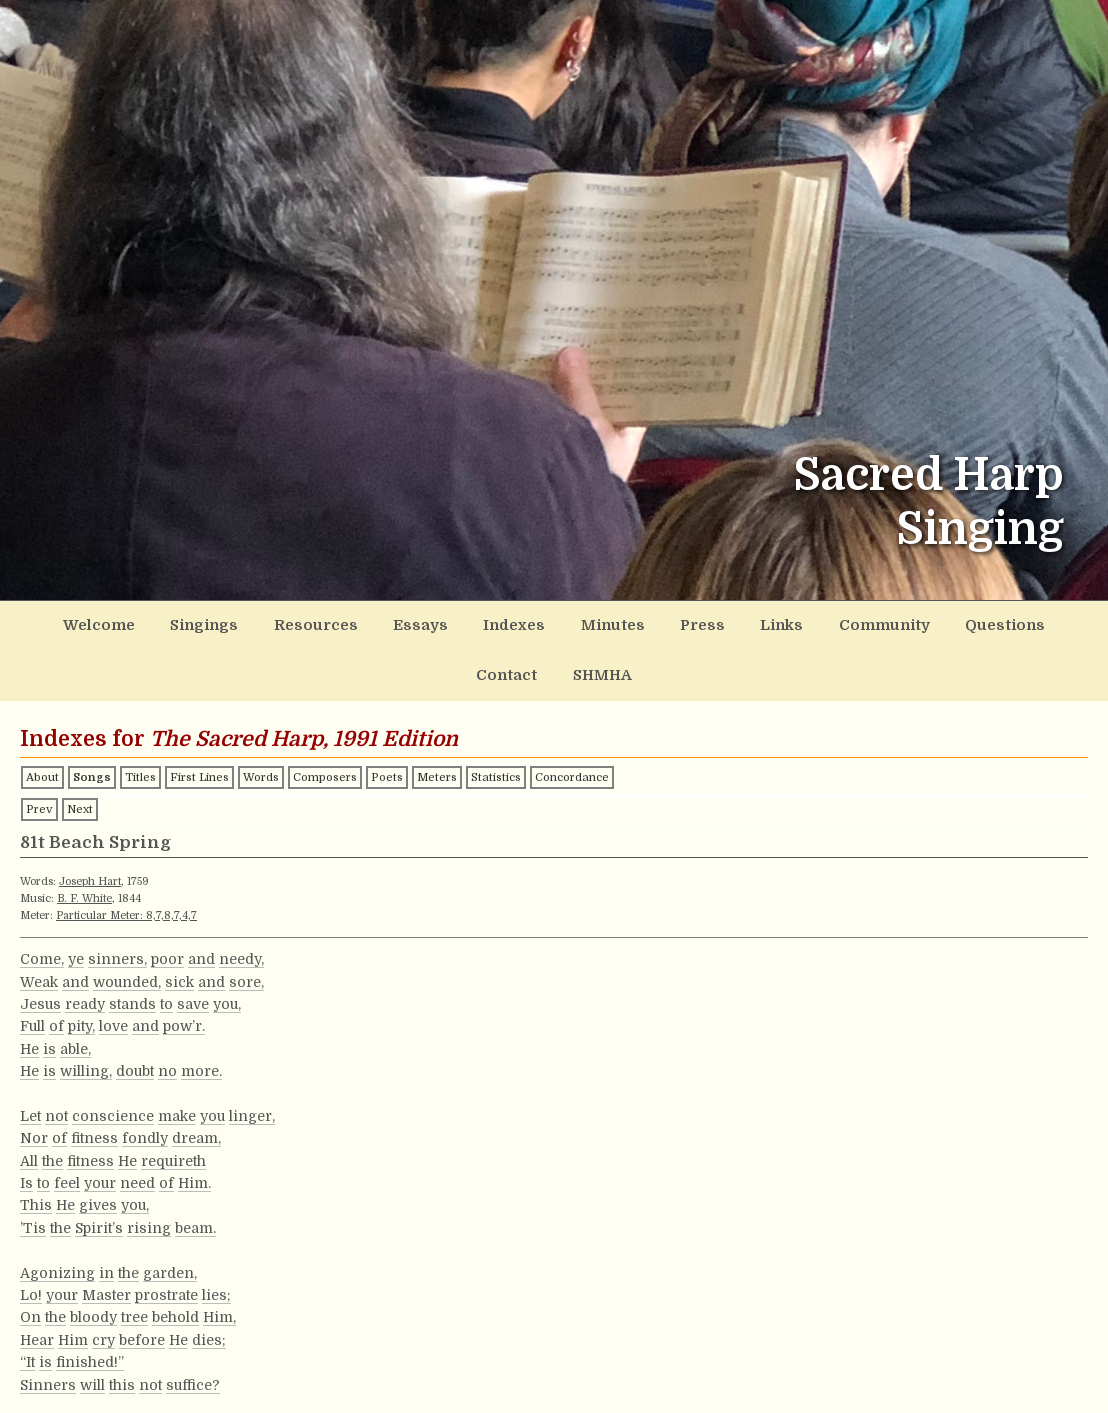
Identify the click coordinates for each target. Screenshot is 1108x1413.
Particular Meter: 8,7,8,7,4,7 (126, 907)
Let (30, 1108)
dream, (196, 1131)
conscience (113, 1108)
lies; (216, 1287)
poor (167, 952)
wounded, (127, 974)
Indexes (472, 624)
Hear (37, 1332)
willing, (86, 1064)
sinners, (117, 952)
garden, (170, 1265)
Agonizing (57, 1265)
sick (179, 974)
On (30, 1310)
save (193, 996)
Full (32, 1019)
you (212, 1108)
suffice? (193, 1377)
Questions (925, 624)
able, (75, 1041)
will (92, 1377)
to (166, 996)
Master (106, 1287)
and (201, 952)
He (29, 1041)
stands (132, 996)
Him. (194, 1175)
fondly (145, 1131)
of (56, 1019)
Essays (386, 624)
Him (73, 1332)
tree (134, 1310)
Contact (1021, 624)
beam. (195, 1220)
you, (227, 996)
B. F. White (84, 890)
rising (149, 1220)
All (29, 1153)
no (167, 1064)
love (113, 1019)
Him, (219, 1310)
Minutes (562, 624)
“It (27, 1355)
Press (644, 624)
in (106, 1265)
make (177, 1108)
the (52, 1153)
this (122, 1377)
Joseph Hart (90, 873)
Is (26, 1175)
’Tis (33, 1220)
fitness (94, 1131)
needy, (241, 952)
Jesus (40, 996)
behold (175, 1310)
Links (717, 624)
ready (85, 996)
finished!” (90, 1355)
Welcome (92, 624)
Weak (39, 974)
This (36, 1198)
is (49, 1041)
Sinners (48, 1377)
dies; (209, 1332)
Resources (291, 624)
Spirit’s (99, 1220)
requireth (173, 1153)
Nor (34, 1131)
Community (813, 624)
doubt (135, 1064)
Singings (189, 624)
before (142, 1332)
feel (67, 1175)
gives (98, 1198)
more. (201, 1064)
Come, (42, 952)
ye (76, 952)
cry (103, 1332)
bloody (93, 1310)
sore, (246, 974)
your (100, 1175)
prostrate (166, 1287)
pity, (81, 1019)
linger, (252, 1108)
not (56, 1108)
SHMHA (554, 670)
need (137, 1175)
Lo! (31, 1287)
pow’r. (184, 1019)
